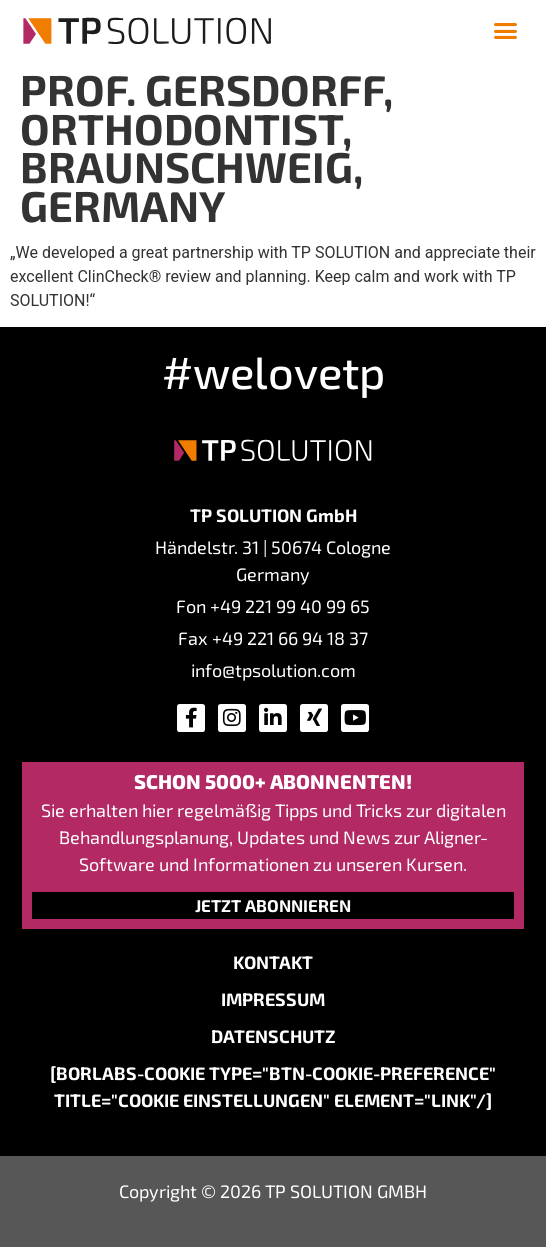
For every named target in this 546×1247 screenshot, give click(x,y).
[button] (506, 31)
